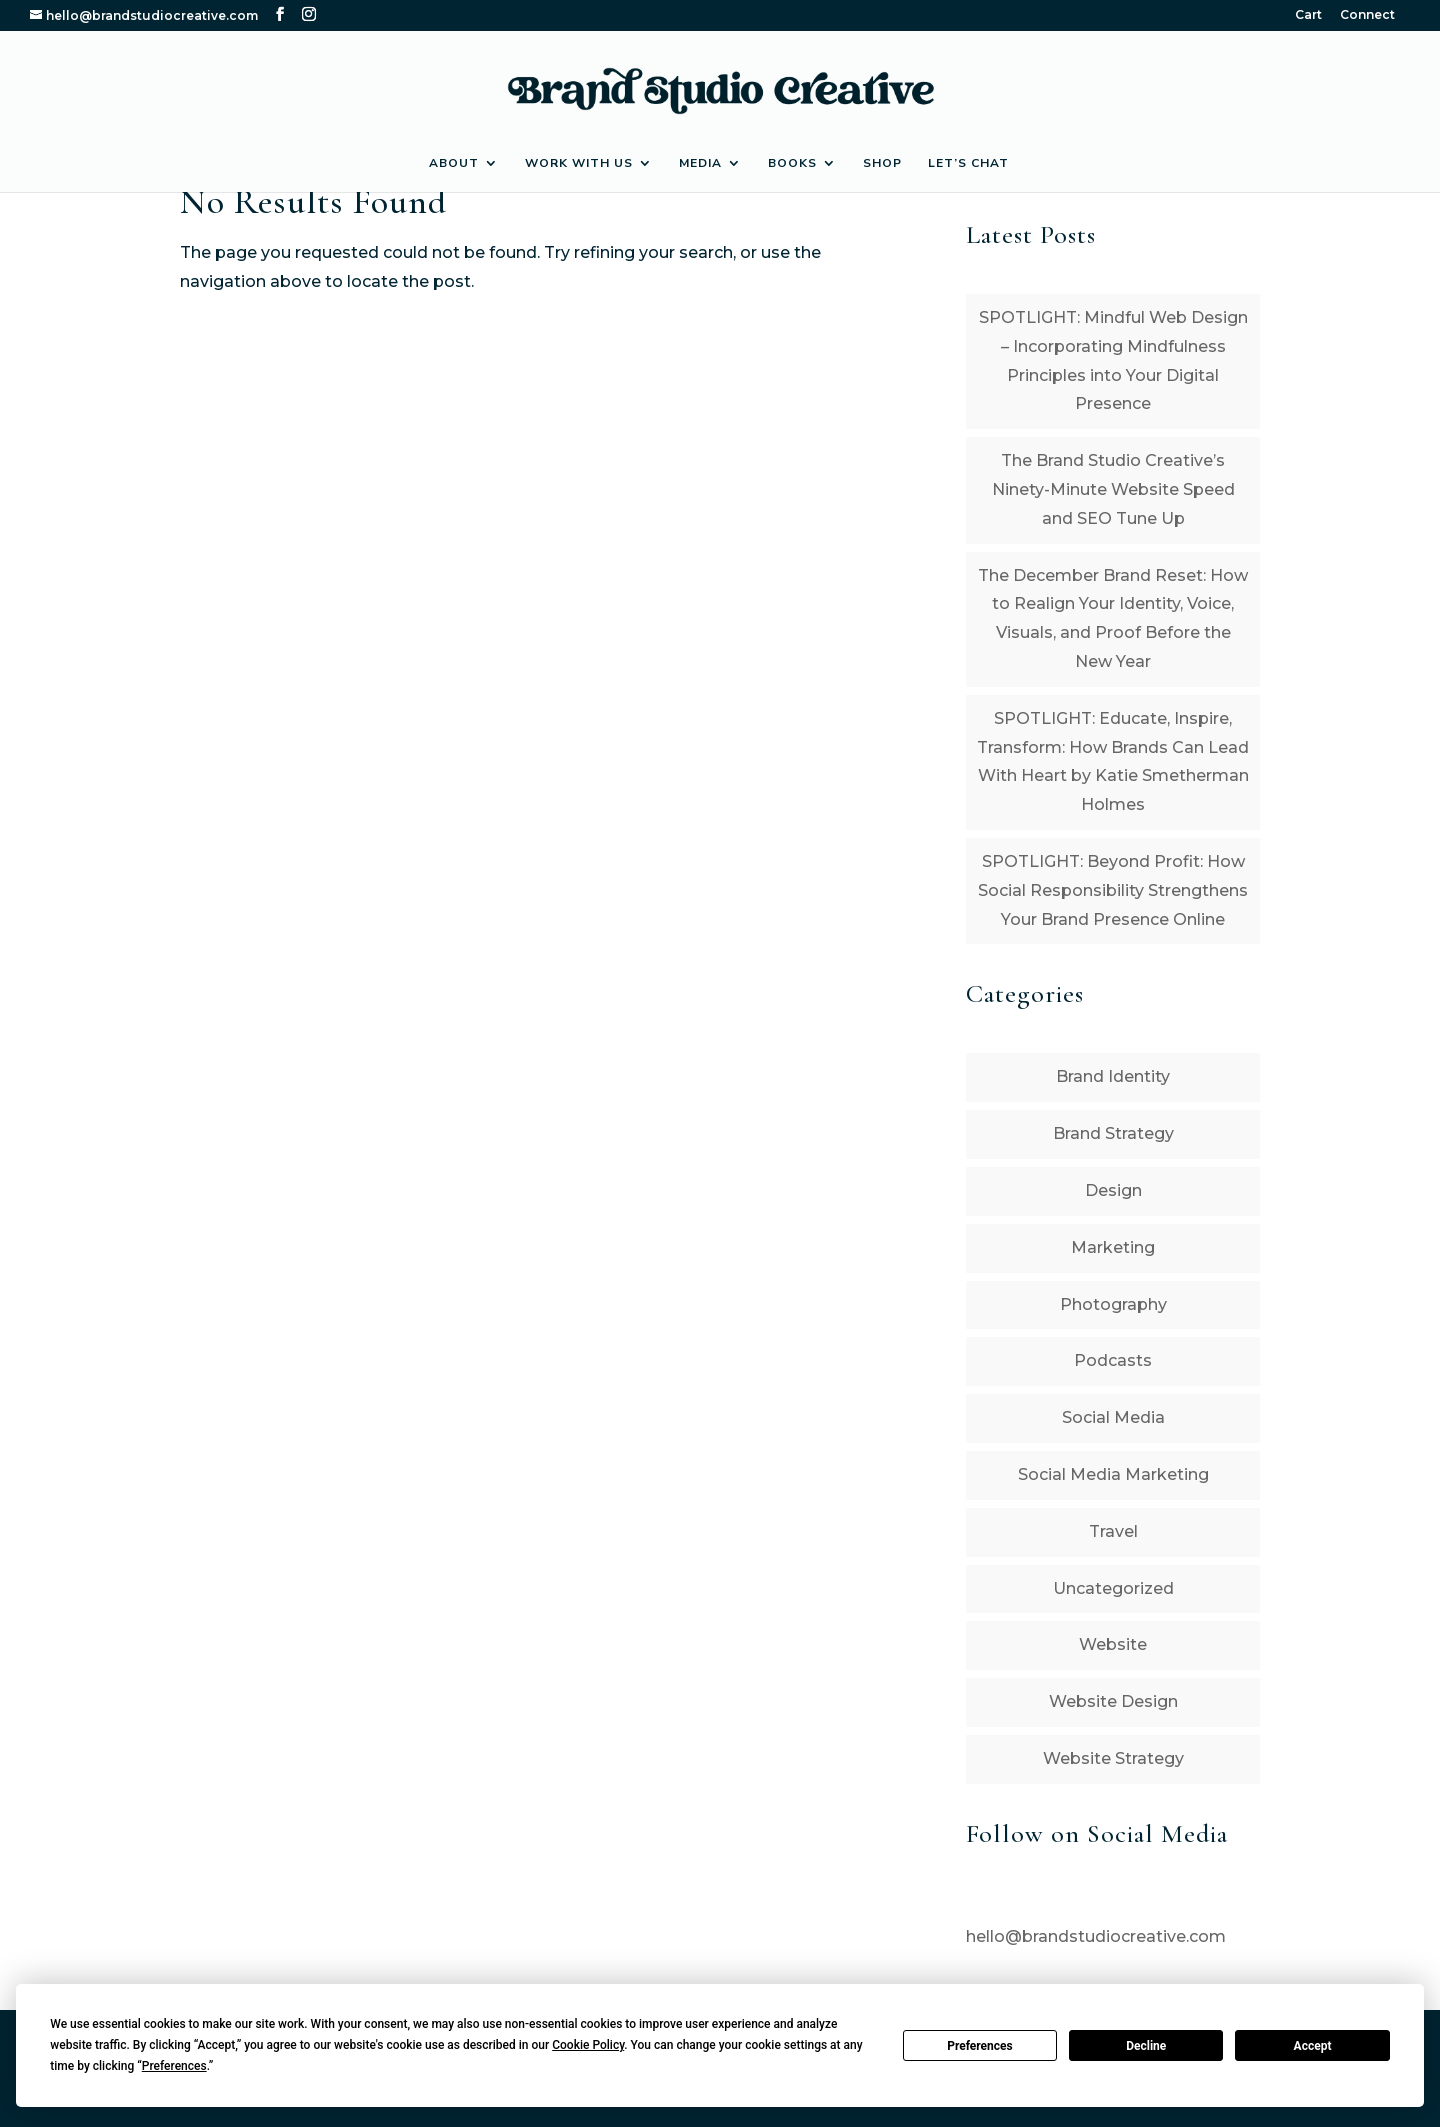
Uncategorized (1113, 1588)
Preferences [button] (174, 2066)
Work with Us (579, 163)
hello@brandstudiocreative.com (1096, 1936)
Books (792, 163)
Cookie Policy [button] (588, 2045)
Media (700, 163)
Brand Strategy (1113, 1133)
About (454, 163)
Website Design (1113, 1701)
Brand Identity (1113, 1076)
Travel (1113, 1531)
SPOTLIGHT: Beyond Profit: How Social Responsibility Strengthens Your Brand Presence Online (1113, 890)
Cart (1308, 15)
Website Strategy (1113, 1758)
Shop (882, 163)
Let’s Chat (968, 163)
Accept (1313, 2046)
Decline (1146, 2046)
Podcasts (1113, 1360)
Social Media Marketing (1113, 1474)
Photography (1113, 1304)
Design (1113, 1190)
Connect (1367, 15)
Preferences (980, 2046)
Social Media (1113, 1417)
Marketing (1113, 1247)
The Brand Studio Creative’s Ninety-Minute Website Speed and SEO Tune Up (1113, 489)
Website (1113, 1644)
